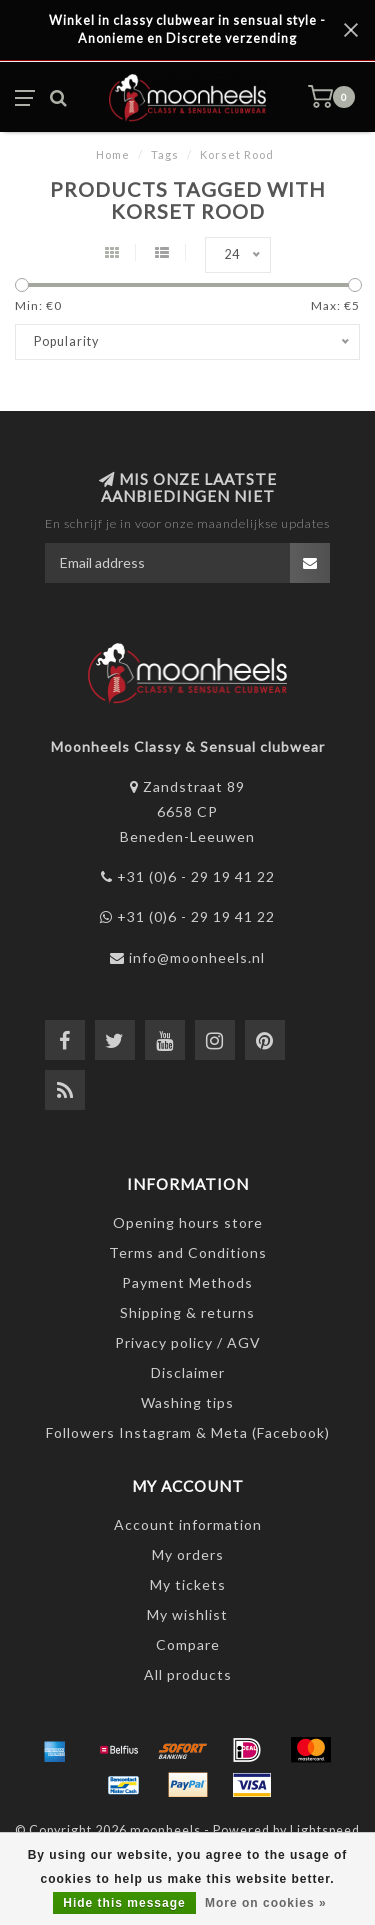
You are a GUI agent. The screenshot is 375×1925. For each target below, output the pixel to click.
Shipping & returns (187, 1312)
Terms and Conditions (188, 1252)
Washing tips (187, 1402)
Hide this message (124, 1903)
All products (188, 1674)
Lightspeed (325, 1830)
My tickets (188, 1584)
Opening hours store (188, 1222)
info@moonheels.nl (197, 957)
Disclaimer (188, 1372)
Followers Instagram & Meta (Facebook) (188, 1432)
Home (113, 154)
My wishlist (187, 1614)
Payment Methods (187, 1282)
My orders (188, 1554)
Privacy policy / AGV (188, 1342)
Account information (188, 1524)
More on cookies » (266, 1903)
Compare (188, 1644)
